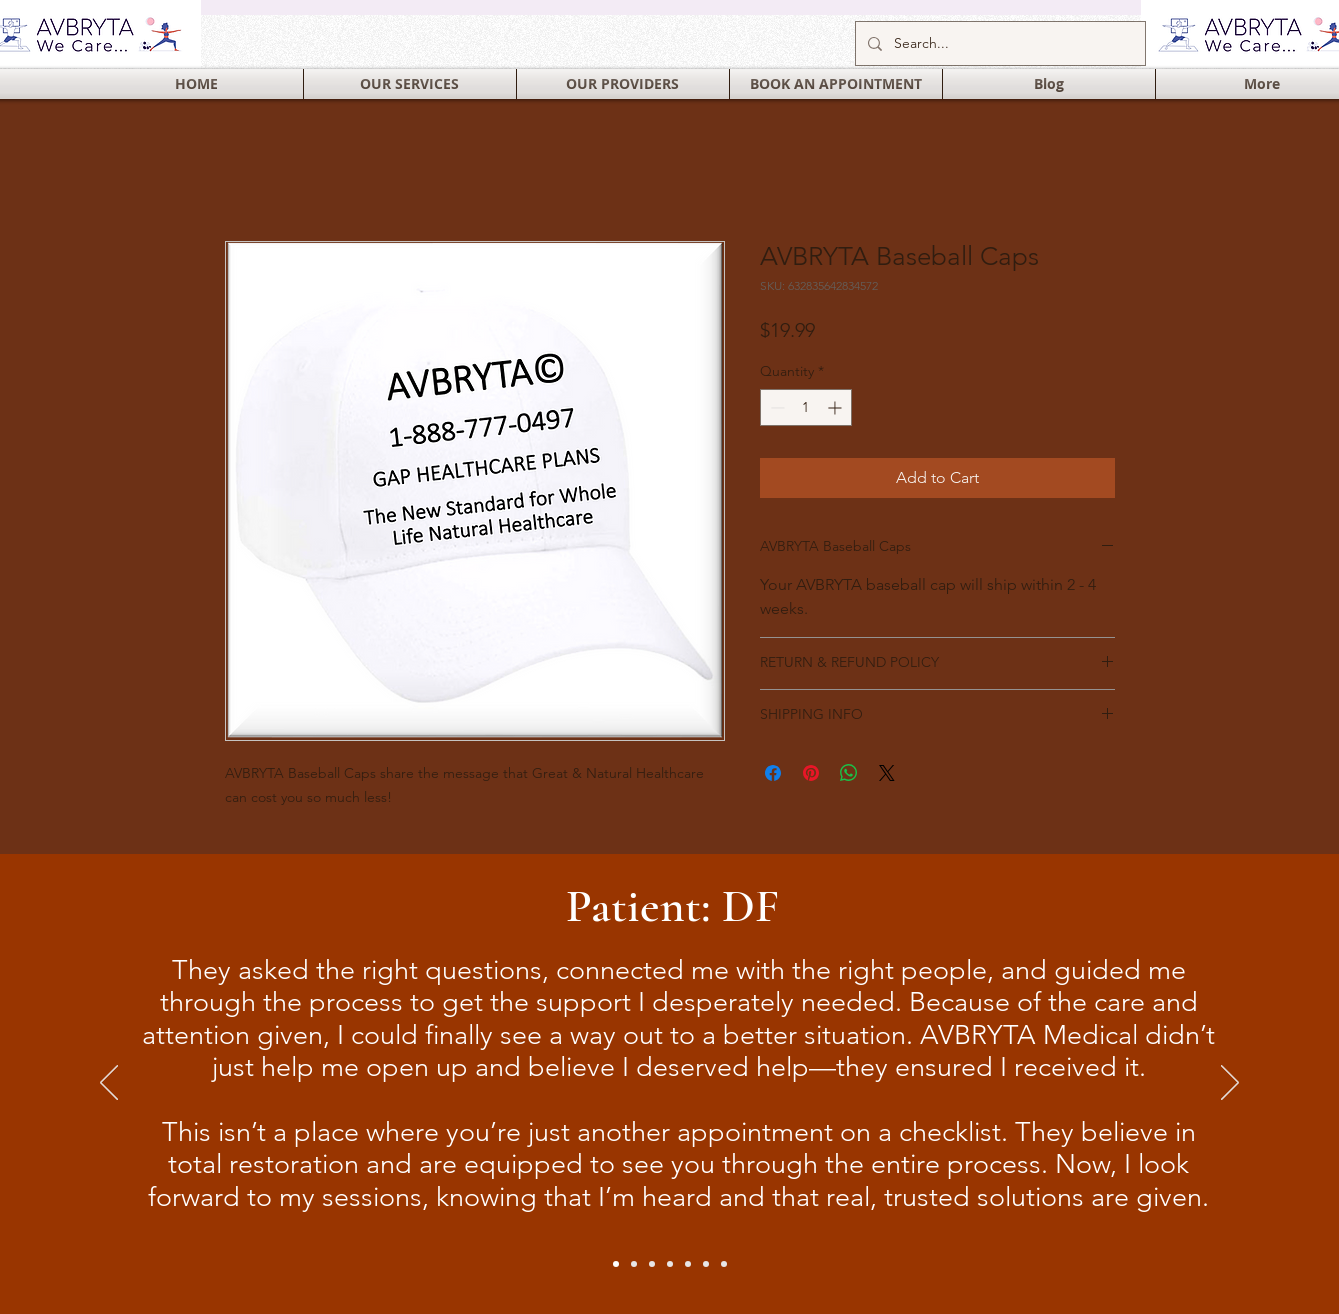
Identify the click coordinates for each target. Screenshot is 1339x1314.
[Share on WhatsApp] (849, 773)
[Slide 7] (706, 1264)
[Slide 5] (670, 1264)
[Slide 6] (688, 1264)
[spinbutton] (806, 407)
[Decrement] (775, 407)
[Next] (1230, 1084)
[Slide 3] (724, 1264)
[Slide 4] (652, 1264)
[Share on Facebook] (773, 773)
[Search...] (998, 43)
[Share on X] (887, 773)
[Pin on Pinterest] (811, 773)
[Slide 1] (616, 1264)
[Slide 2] (634, 1264)
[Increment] (836, 407)
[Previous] (109, 1084)
